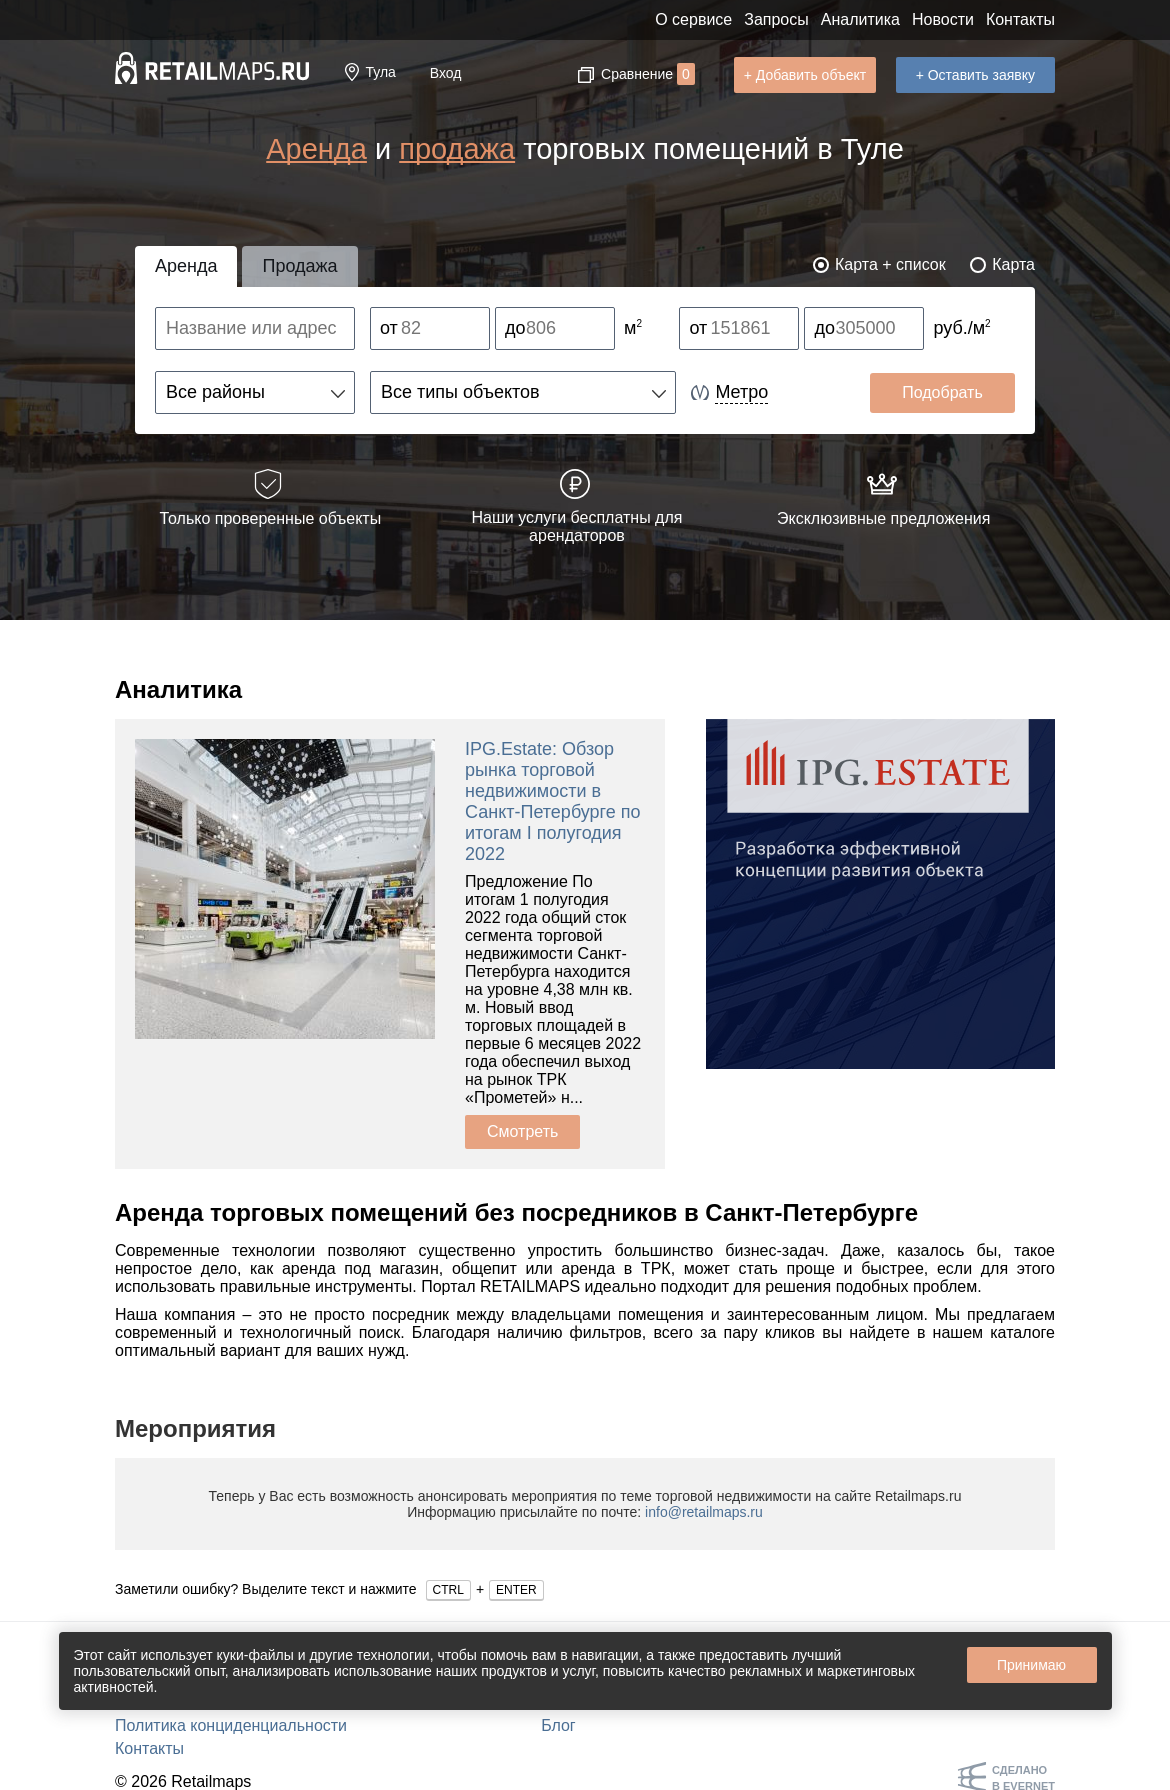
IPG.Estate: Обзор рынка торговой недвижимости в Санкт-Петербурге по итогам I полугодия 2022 (553, 801)
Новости (943, 19)
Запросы (776, 19)
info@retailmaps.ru (704, 1512)
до (515, 328)
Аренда (316, 149)
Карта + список (890, 264)
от (389, 328)
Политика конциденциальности (231, 1725)
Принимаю (1031, 1665)
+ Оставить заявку (975, 75)
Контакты (1020, 19)
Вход (446, 73)
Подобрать (942, 392)
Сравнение (648, 74)
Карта (1013, 264)
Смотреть (522, 1131)
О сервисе (693, 19)
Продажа (299, 266)
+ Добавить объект (805, 75)
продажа (457, 149)
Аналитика (860, 19)
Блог (558, 1725)
